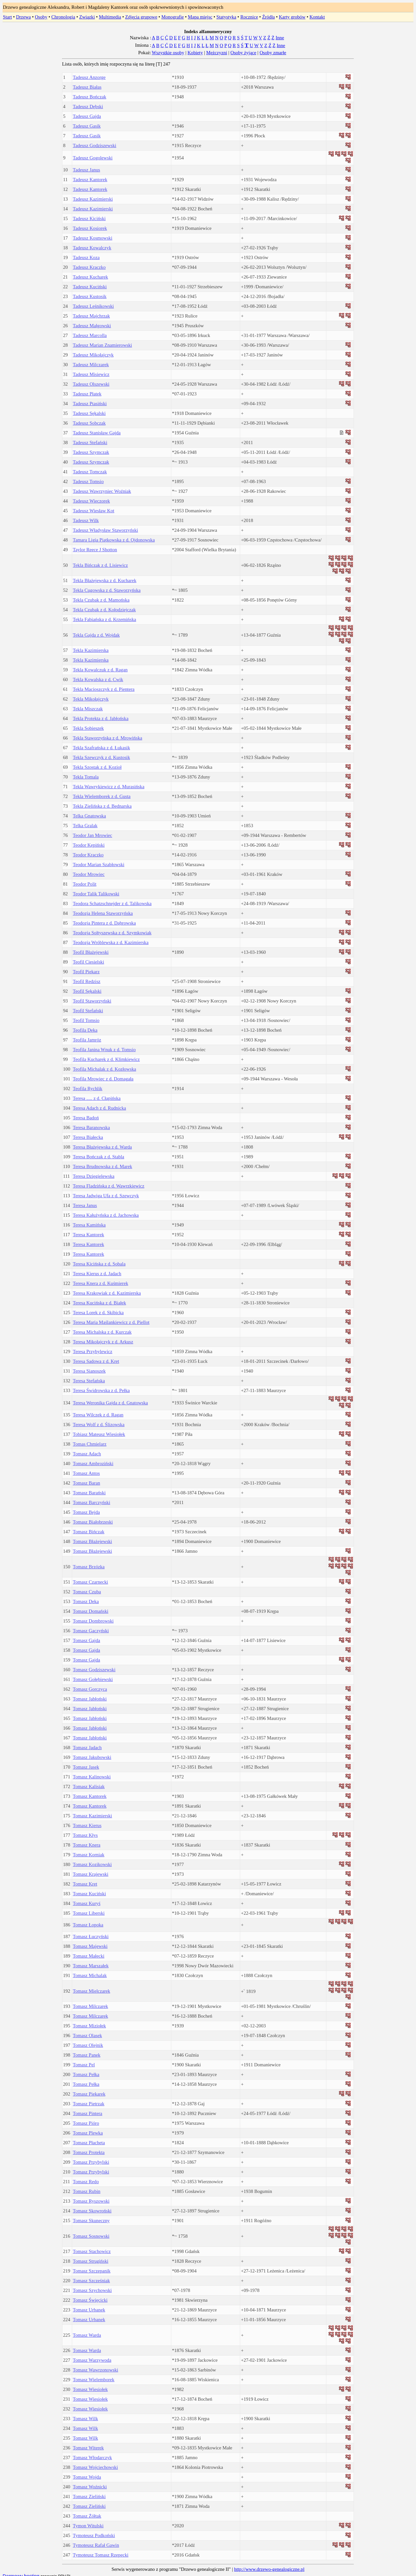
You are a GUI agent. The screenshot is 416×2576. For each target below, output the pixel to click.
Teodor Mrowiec (89, 874)
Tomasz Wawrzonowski (95, 2369)
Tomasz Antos (86, 1473)
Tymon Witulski (88, 2525)
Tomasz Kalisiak (89, 1786)
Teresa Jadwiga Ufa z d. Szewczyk (106, 1195)
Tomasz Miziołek (89, 2025)
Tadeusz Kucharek (90, 277)
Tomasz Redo (86, 2181)
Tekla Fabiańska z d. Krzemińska (104, 619)
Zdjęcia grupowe (141, 16)
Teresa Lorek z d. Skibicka (98, 1312)
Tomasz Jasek (86, 1767)
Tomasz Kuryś (86, 1903)
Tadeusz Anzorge (89, 77)
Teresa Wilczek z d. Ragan (98, 1414)
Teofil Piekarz (86, 971)
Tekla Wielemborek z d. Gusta (102, 796)
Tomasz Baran (86, 1483)
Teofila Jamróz (87, 1039)
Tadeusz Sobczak (89, 423)
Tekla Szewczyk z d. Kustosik (101, 757)
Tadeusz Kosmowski (92, 238)
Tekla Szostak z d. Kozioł (97, 767)
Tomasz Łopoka (88, 1924)
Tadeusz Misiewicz (91, 374)
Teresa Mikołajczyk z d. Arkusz (103, 1341)
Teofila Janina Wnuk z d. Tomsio (104, 1049)
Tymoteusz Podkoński (94, 2535)
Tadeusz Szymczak (91, 452)
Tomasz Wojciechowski (95, 2467)
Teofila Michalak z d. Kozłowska (104, 1069)
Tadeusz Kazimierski (93, 199)
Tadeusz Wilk (86, 520)
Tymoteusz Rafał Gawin (96, 2545)
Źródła (268, 16)
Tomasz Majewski (90, 1946)
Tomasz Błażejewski (92, 1541)
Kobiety (195, 52)
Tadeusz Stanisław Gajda (97, 432)
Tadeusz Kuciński (90, 286)
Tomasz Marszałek (91, 1965)
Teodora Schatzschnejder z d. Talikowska (112, 903)
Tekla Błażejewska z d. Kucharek (104, 580)
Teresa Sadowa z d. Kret (96, 1361)
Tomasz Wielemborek (93, 2379)
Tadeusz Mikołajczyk (93, 354)
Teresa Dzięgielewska (93, 1176)
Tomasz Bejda (86, 1512)
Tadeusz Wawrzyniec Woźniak (102, 491)
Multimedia (110, 16)
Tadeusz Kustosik (90, 296)
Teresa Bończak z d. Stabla (98, 1156)
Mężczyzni (216, 52)
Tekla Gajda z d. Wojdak (96, 635)
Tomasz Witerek (88, 2447)
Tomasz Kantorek (90, 1796)
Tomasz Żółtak (87, 2516)
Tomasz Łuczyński (91, 1936)
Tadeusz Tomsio (88, 481)
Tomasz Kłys (85, 1835)
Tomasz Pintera (87, 2113)
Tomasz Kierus (87, 1825)
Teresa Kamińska (89, 1224)
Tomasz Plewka (88, 2132)
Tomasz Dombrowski (93, 1621)
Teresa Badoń (86, 1117)
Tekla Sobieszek (88, 728)
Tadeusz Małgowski (92, 325)
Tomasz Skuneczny (91, 2220)
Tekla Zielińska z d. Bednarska (102, 806)
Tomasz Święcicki (90, 2300)
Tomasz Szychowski (92, 2290)
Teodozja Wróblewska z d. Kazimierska (111, 942)
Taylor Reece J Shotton (95, 549)
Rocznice (249, 16)
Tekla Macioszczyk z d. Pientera (104, 689)
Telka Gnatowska (89, 815)
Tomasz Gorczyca (90, 1689)
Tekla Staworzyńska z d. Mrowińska (107, 737)
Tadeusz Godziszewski (94, 145)
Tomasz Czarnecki (90, 1582)
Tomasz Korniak (88, 1854)
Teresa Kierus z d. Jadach (97, 1273)
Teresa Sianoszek (89, 1371)
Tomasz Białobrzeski (93, 1521)
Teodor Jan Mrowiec (92, 835)
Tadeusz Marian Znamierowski (102, 345)
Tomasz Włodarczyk (92, 2457)
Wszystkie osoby (168, 52)
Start (7, 16)
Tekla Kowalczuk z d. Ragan (100, 669)
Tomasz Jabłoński (90, 1698)
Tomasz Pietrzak (88, 2103)
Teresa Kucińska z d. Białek (99, 1302)
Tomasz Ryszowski (91, 2201)
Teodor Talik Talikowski (96, 893)
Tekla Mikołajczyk (91, 699)
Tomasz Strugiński (90, 2261)
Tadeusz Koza (86, 257)
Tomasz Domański (90, 1611)
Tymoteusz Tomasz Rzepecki (100, 2554)
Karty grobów (292, 16)
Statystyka (226, 16)
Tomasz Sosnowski (91, 2236)
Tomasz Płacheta (89, 2142)
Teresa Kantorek (88, 1234)
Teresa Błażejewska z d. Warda (102, 1147)
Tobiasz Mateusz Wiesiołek (99, 1434)
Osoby (41, 16)
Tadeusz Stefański (90, 442)
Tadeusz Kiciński (89, 218)
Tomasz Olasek (87, 2035)
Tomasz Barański (89, 1492)
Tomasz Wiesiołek (90, 2389)
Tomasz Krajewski (90, 1874)
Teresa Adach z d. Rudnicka (99, 1108)
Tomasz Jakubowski (92, 1757)
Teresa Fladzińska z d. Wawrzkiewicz (108, 1185)
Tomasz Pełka (86, 2074)
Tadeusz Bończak (89, 96)
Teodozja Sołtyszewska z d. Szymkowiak (112, 932)
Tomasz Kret (85, 1883)
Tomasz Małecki (88, 1956)
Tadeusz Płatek (87, 393)
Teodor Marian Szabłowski (98, 864)
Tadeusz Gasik (87, 126)
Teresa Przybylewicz (92, 1351)
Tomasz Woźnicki (90, 2486)
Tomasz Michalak (90, 1975)
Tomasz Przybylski (91, 2162)
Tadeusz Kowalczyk (92, 247)
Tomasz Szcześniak (91, 2280)
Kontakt (317, 16)
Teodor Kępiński (89, 845)
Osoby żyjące (243, 52)
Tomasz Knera (86, 1845)
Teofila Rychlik (87, 1088)
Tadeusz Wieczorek (91, 501)
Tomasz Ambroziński (93, 1463)
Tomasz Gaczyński (91, 1630)
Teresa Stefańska (89, 1380)
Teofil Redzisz (86, 981)
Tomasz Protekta (89, 2152)
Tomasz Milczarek (90, 2006)
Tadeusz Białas (87, 87)
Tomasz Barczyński (91, 1502)
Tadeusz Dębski (88, 106)
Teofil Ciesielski (88, 961)
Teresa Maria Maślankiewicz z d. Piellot (111, 1322)
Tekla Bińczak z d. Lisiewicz (100, 565)
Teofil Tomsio (86, 1020)
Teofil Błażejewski (91, 952)
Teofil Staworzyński (92, 1000)
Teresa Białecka (88, 1137)
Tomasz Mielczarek (91, 1991)
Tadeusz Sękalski (89, 413)
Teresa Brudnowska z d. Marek (102, 1166)
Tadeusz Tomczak (90, 471)
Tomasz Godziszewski (94, 1669)
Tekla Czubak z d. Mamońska (101, 600)
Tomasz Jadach (87, 1747)
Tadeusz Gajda (87, 116)
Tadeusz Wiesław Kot (93, 510)
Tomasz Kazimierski (92, 1815)
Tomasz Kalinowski (92, 1776)
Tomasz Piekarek (89, 2094)
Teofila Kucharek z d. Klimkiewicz (106, 1059)
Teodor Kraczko (88, 854)
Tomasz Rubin (86, 2191)
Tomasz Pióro (86, 2123)
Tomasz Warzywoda (92, 2360)
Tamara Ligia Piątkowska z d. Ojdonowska (114, 539)
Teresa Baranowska (91, 1127)
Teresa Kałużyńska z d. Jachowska (106, 1215)
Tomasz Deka (86, 1601)
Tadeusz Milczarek (91, 364)
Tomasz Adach (87, 1453)
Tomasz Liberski (89, 1913)
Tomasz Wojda (87, 2477)
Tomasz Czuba (87, 1591)
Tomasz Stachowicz (92, 2251)
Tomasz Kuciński (89, 1893)
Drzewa (23, 16)
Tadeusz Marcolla (90, 335)
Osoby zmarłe (273, 52)
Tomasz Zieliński (89, 2496)
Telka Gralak (85, 825)
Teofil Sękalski (87, 991)
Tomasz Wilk (85, 2418)
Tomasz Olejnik (88, 2045)
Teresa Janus (85, 1205)
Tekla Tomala (85, 776)
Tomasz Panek (86, 2055)
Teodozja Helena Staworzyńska (103, 913)
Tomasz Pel (84, 2064)
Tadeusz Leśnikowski (93, 306)
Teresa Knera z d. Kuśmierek (100, 1283)
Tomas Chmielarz (90, 1444)
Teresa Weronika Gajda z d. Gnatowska (110, 1402)
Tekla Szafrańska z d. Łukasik (101, 747)
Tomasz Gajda (86, 1640)
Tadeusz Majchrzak (91, 315)
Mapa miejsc (200, 16)
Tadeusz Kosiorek (90, 228)
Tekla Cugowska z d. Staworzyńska (107, 590)
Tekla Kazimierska (91, 650)
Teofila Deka (85, 1030)
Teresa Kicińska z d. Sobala (99, 1263)
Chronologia (63, 16)
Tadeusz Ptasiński (90, 403)
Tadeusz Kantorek (90, 179)
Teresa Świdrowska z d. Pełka (101, 1390)
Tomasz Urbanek (89, 2309)
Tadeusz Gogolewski (92, 157)
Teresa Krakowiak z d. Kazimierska (107, 1293)
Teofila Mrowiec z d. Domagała (103, 1078)
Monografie (172, 16)
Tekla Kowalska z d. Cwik (98, 679)
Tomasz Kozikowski (92, 1864)
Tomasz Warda (87, 2335)
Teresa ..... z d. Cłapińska (97, 1098)
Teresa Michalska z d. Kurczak (102, 1332)
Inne (280, 37)
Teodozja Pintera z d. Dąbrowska (104, 923)
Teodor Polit (85, 884)
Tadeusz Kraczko (89, 267)
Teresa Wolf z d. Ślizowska (98, 1424)
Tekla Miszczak (88, 708)
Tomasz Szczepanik (91, 2270)
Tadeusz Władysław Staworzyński (105, 530)
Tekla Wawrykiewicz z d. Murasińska (108, 786)
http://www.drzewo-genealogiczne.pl (269, 2569)
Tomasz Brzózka (89, 1566)
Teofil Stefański (88, 1010)
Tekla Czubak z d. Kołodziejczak (104, 609)
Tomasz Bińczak (88, 1531)
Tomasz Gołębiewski (93, 1679)
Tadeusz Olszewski (91, 384)
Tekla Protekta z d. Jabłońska (100, 718)
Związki (87, 16)
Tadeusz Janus (86, 169)
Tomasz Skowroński (92, 2210)
